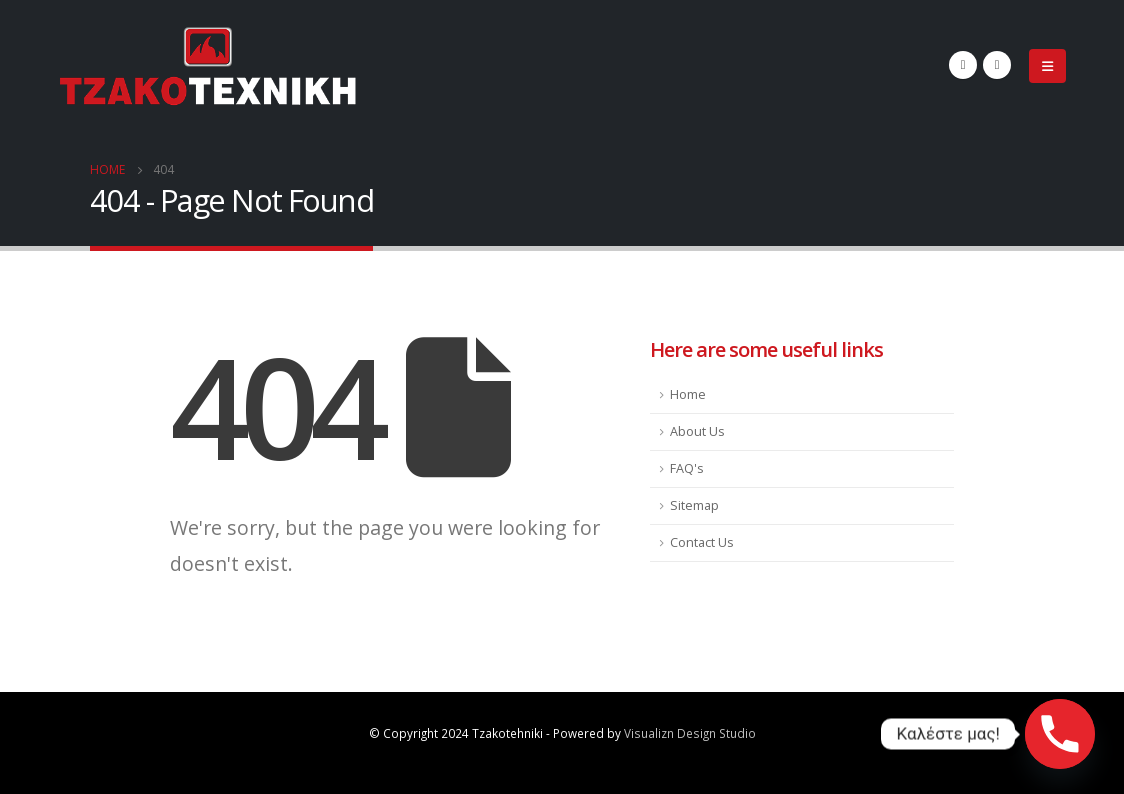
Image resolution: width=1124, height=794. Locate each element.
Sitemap (694, 505)
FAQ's (687, 468)
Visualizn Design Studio (690, 733)
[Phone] (1060, 734)
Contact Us (702, 542)
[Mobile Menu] (1047, 66)
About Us (697, 431)
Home (688, 394)
